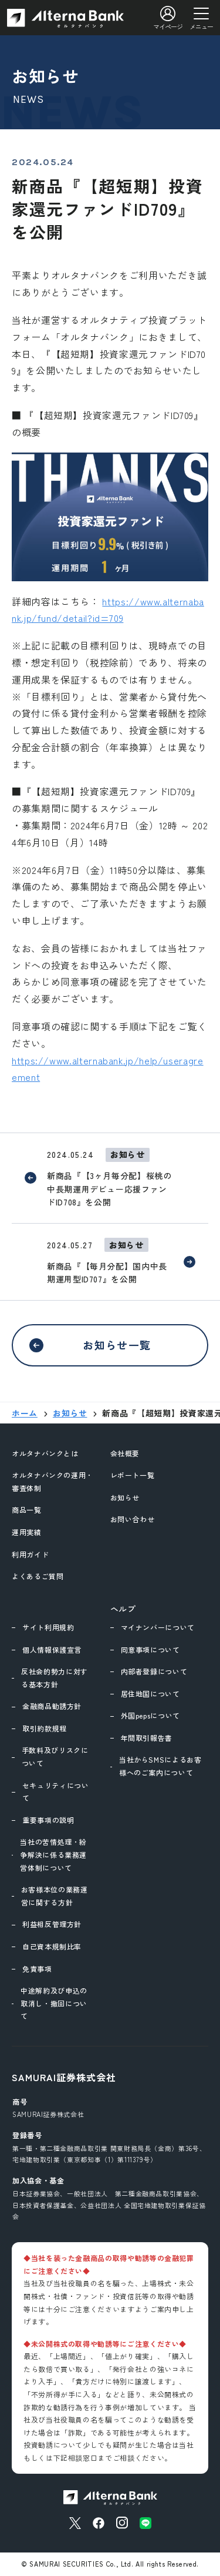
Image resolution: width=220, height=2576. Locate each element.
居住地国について (150, 1694)
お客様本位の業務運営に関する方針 (54, 1895)
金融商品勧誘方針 (52, 1706)
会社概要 (125, 1453)
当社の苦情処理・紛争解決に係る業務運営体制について (53, 1854)
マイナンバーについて (158, 1627)
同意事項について (150, 1649)
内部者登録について (154, 1671)
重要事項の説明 (48, 1820)
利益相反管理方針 (52, 1924)
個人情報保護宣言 (52, 1649)
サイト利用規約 (48, 1627)
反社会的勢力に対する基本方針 (54, 1677)
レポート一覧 (132, 1475)
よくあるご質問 (37, 1576)
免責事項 (37, 1969)
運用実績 (27, 1532)
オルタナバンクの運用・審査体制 (52, 1481)
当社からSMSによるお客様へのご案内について (160, 1765)
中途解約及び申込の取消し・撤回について (54, 2003)
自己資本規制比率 (52, 1946)
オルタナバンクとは (45, 1453)
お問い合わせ (132, 1519)
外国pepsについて (150, 1715)
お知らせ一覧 (117, 1344)
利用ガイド (30, 1554)
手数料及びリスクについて (55, 1756)
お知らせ (125, 1497)
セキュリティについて (55, 1791)
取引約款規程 (44, 1728)
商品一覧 (27, 1510)
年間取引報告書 (146, 1738)
